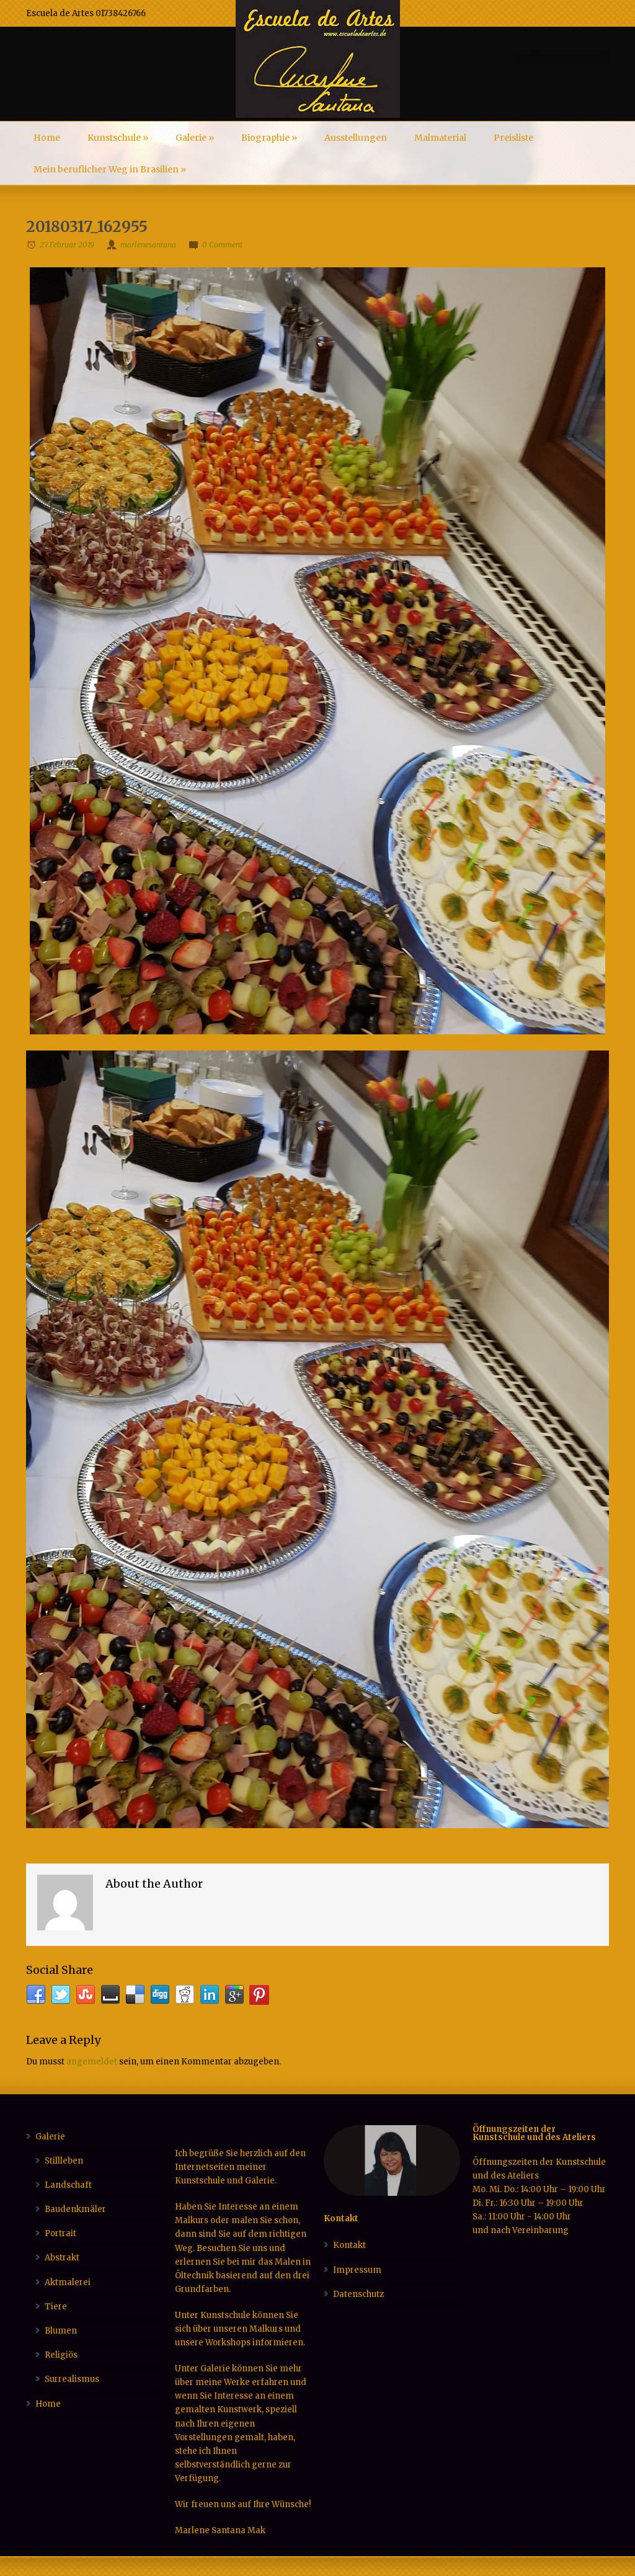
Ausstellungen (355, 137)
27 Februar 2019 (67, 244)
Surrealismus (72, 2379)
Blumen (61, 2330)
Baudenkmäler (75, 2209)
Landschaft (68, 2185)
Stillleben (64, 2161)
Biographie (269, 137)
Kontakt (349, 2245)
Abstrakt (62, 2257)
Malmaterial (440, 137)
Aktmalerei (68, 2282)
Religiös (61, 2355)
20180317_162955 (87, 226)
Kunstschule (117, 137)
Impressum (357, 2270)
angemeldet (91, 2061)
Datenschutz (358, 2294)
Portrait (60, 2233)
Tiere (56, 2306)
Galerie (194, 137)
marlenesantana (148, 244)
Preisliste (513, 137)
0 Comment (222, 244)
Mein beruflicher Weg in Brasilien (109, 169)
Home (46, 137)
